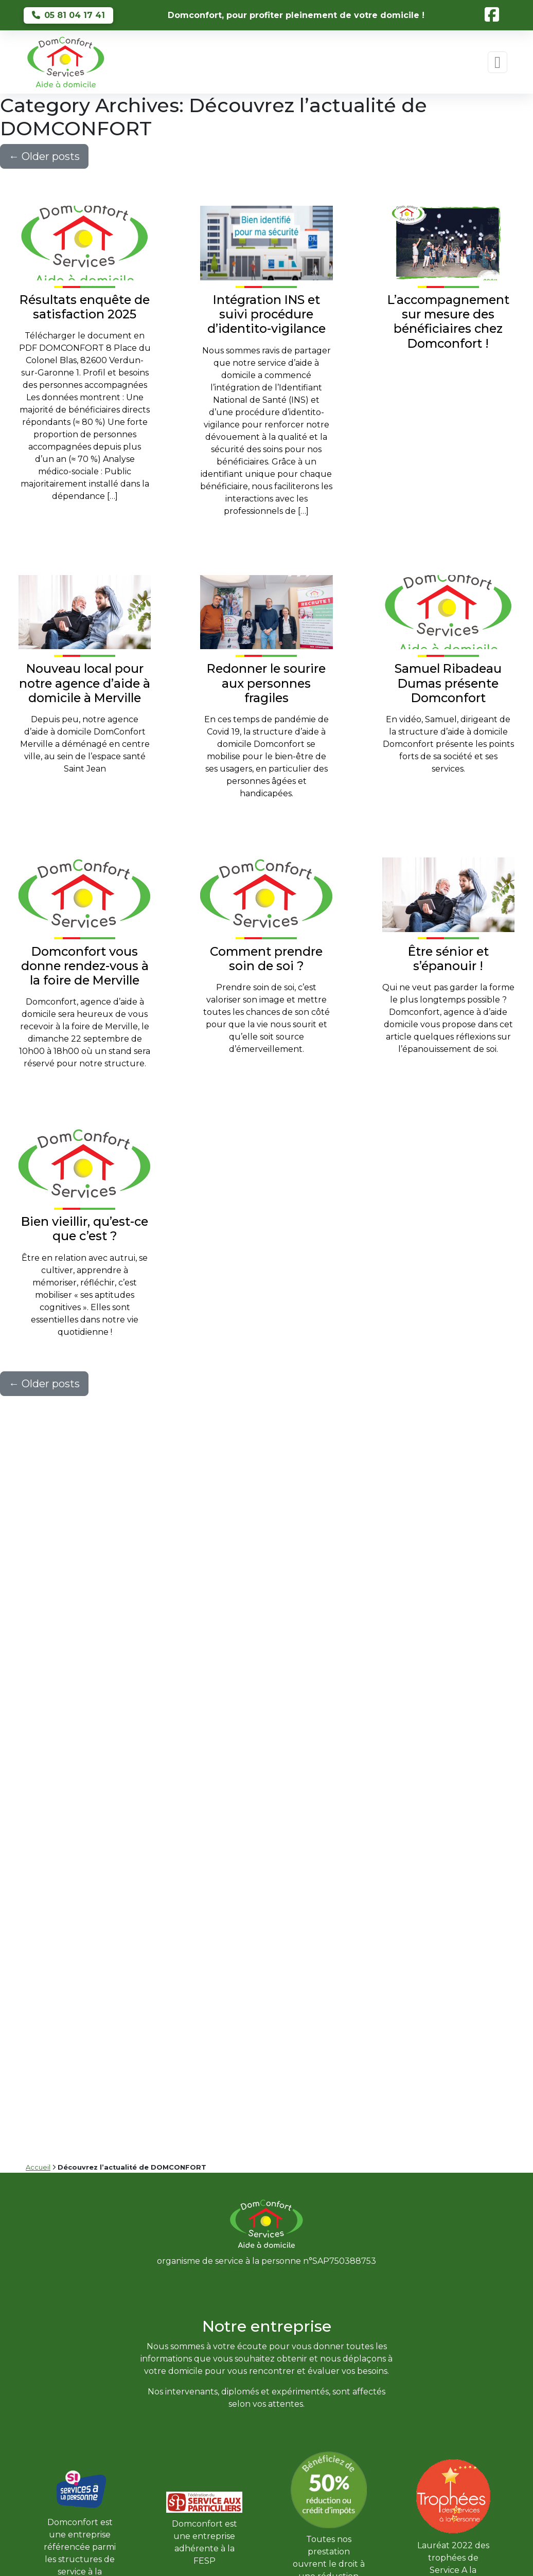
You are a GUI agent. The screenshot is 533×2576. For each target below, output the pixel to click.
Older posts (44, 156)
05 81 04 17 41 (68, 15)
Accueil (38, 2167)
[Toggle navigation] (497, 62)
